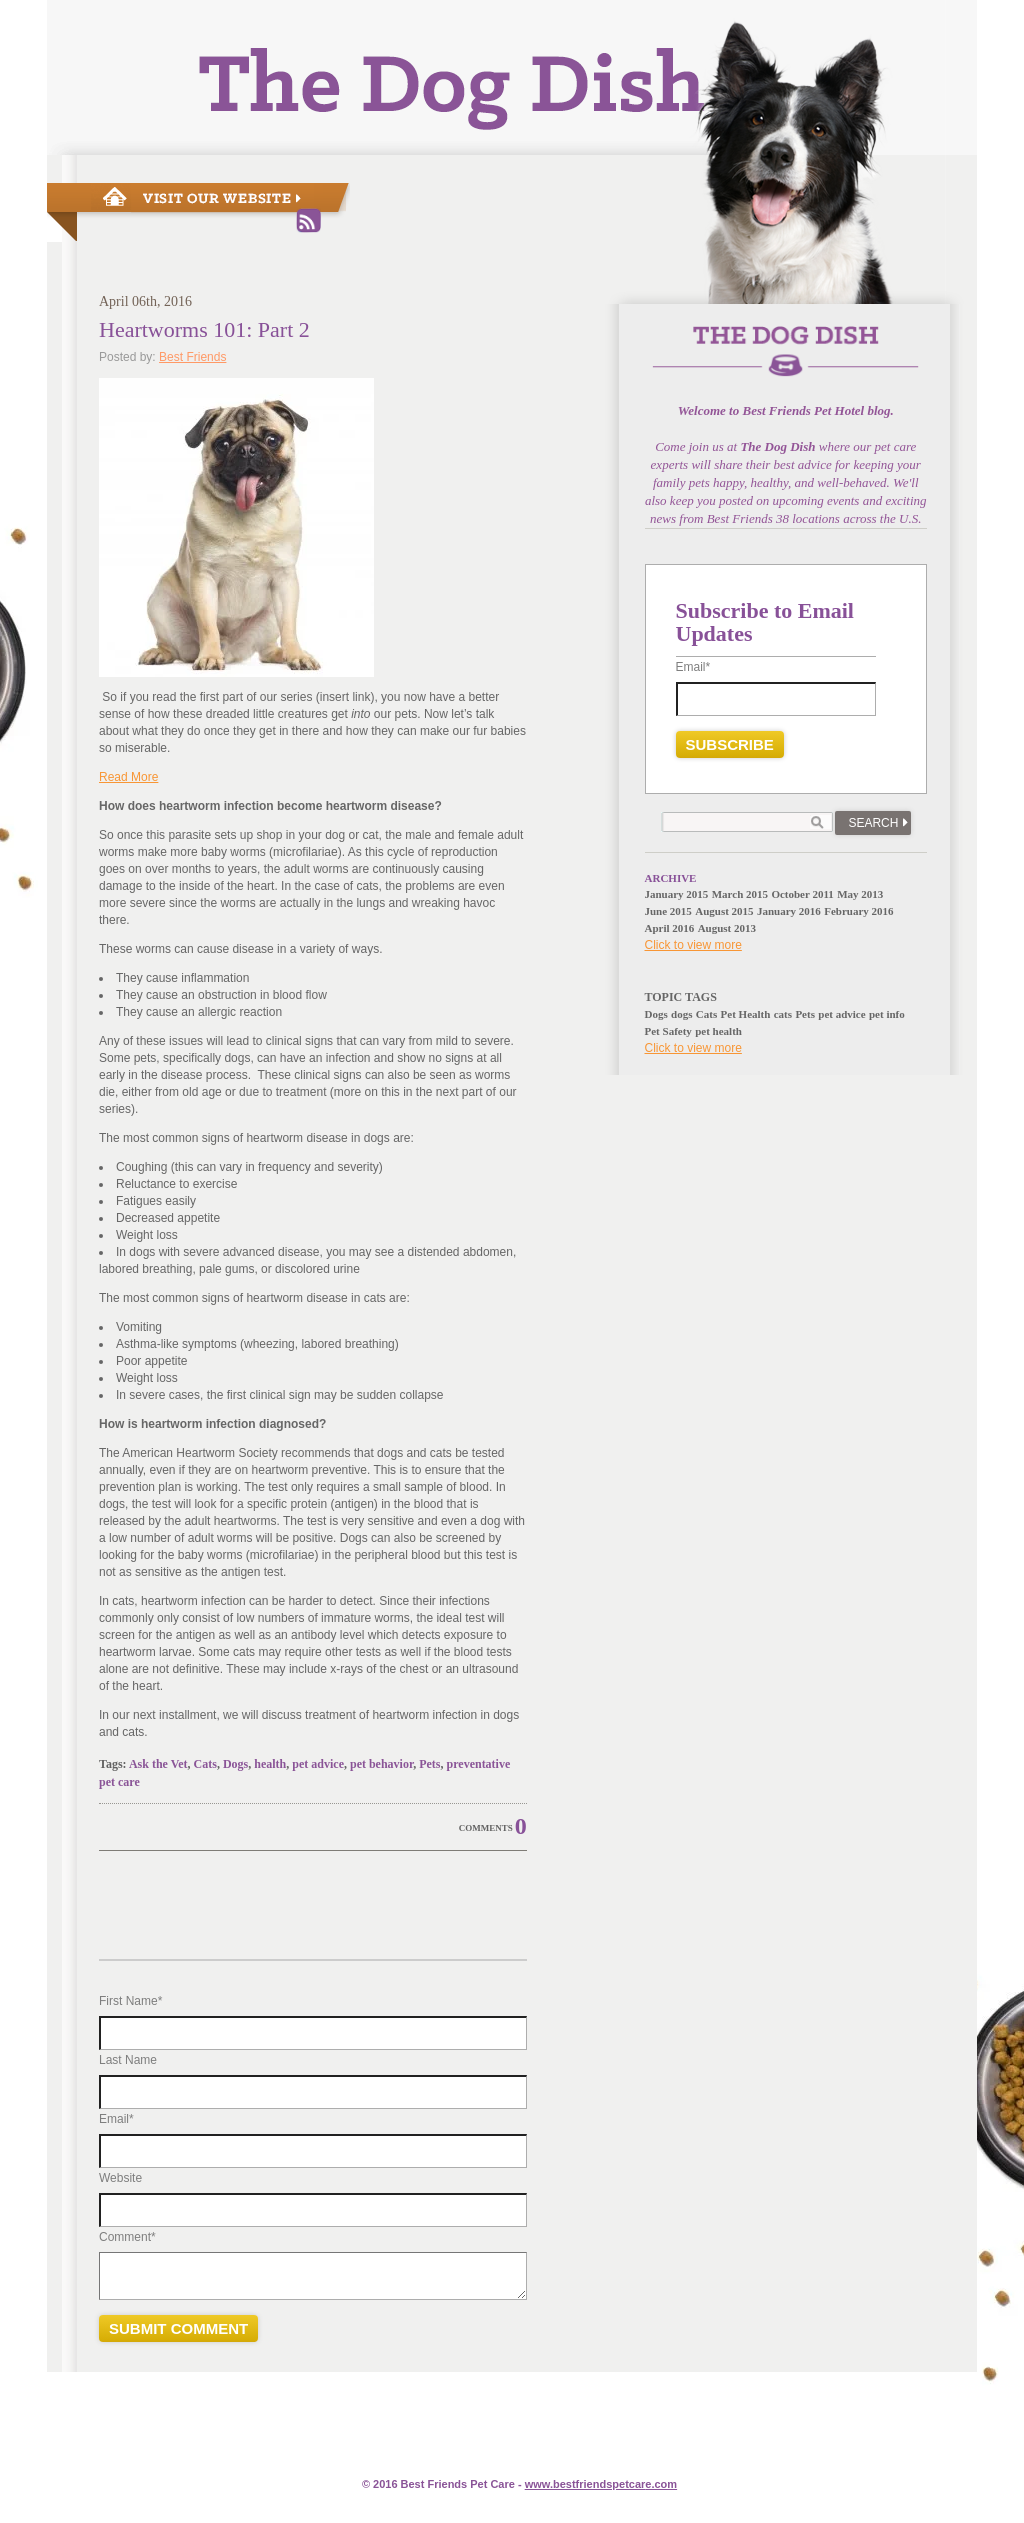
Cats (205, 1764)
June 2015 (668, 911)
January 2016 (789, 911)
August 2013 (727, 928)
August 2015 (724, 911)
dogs (681, 1014)
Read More (128, 777)
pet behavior (381, 1764)
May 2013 (860, 894)
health (270, 1764)
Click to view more (693, 945)
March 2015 (740, 894)
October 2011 (802, 894)
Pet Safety (668, 1031)
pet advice (318, 1764)
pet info (887, 1014)
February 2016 (858, 911)
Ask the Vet (158, 1764)
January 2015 (677, 894)
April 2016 (670, 928)
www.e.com (601, 2484)
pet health (718, 1031)
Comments (486, 1828)
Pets (429, 1764)
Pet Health (746, 1014)
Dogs (235, 1764)
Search (873, 823)
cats (783, 1014)
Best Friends (192, 357)
